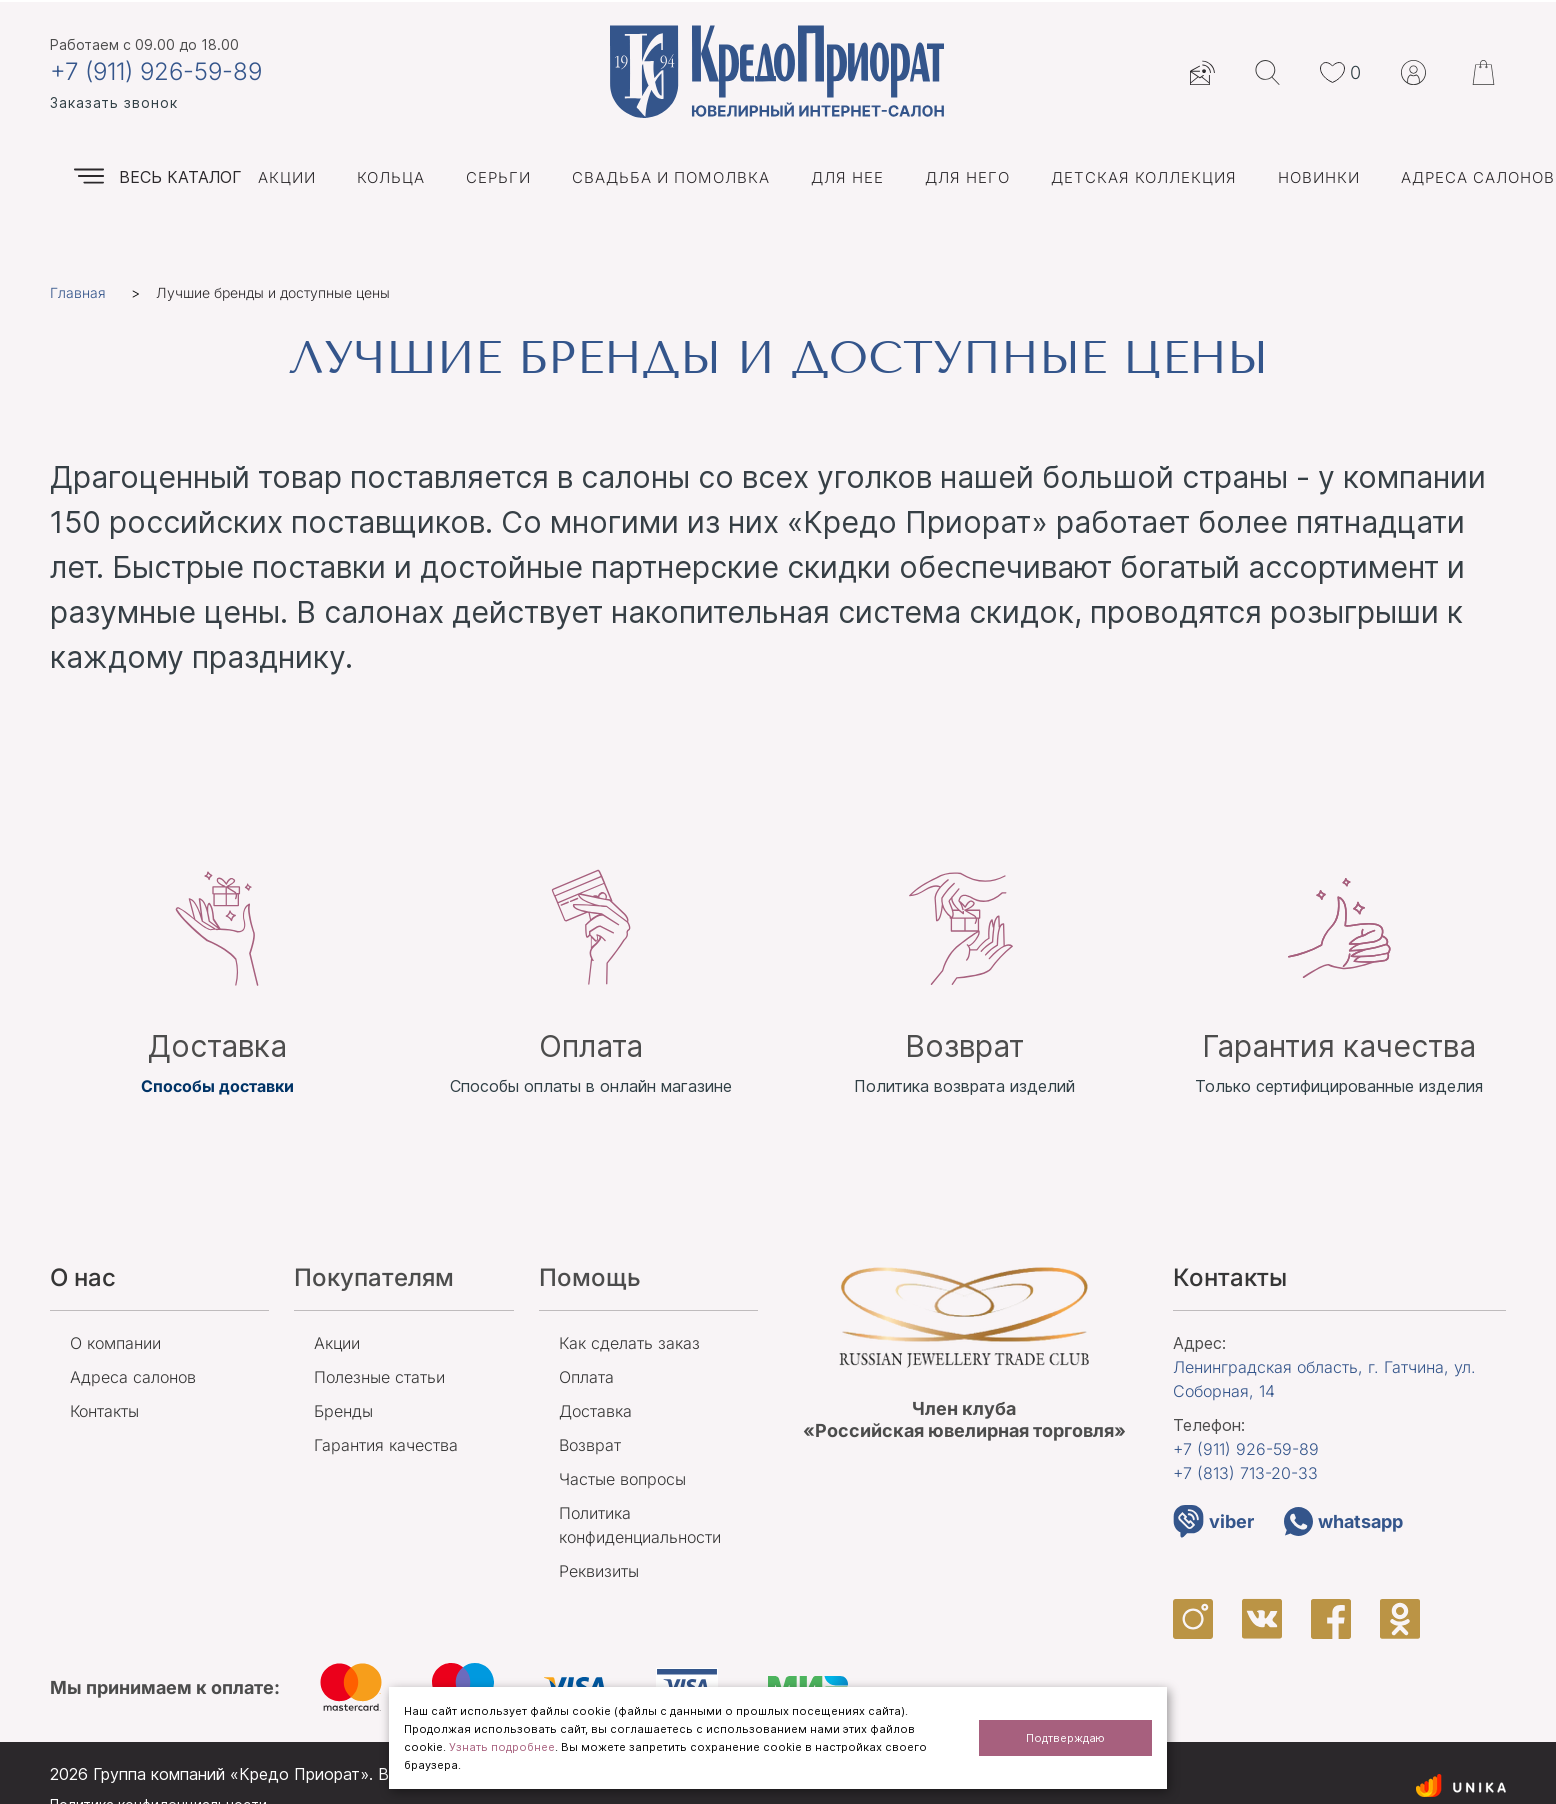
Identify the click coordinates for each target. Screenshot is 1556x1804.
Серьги (498, 177)
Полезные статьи (379, 1377)
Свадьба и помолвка (671, 177)
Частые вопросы (622, 1479)
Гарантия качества (386, 1445)
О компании (115, 1343)
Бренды (343, 1411)
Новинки (1319, 177)
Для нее (847, 177)
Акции (287, 177)
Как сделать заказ (629, 1343)
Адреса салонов (1478, 177)
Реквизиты (599, 1571)
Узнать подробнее (502, 1747)
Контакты (104, 1411)
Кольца (391, 177)
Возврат (590, 1445)
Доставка (595, 1411)
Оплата (586, 1377)
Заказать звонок (114, 102)
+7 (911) (1246, 1449)
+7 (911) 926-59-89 (156, 72)
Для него (967, 177)
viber (1213, 1521)
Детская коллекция (1144, 177)
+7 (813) (1245, 1473)
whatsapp (1343, 1521)
